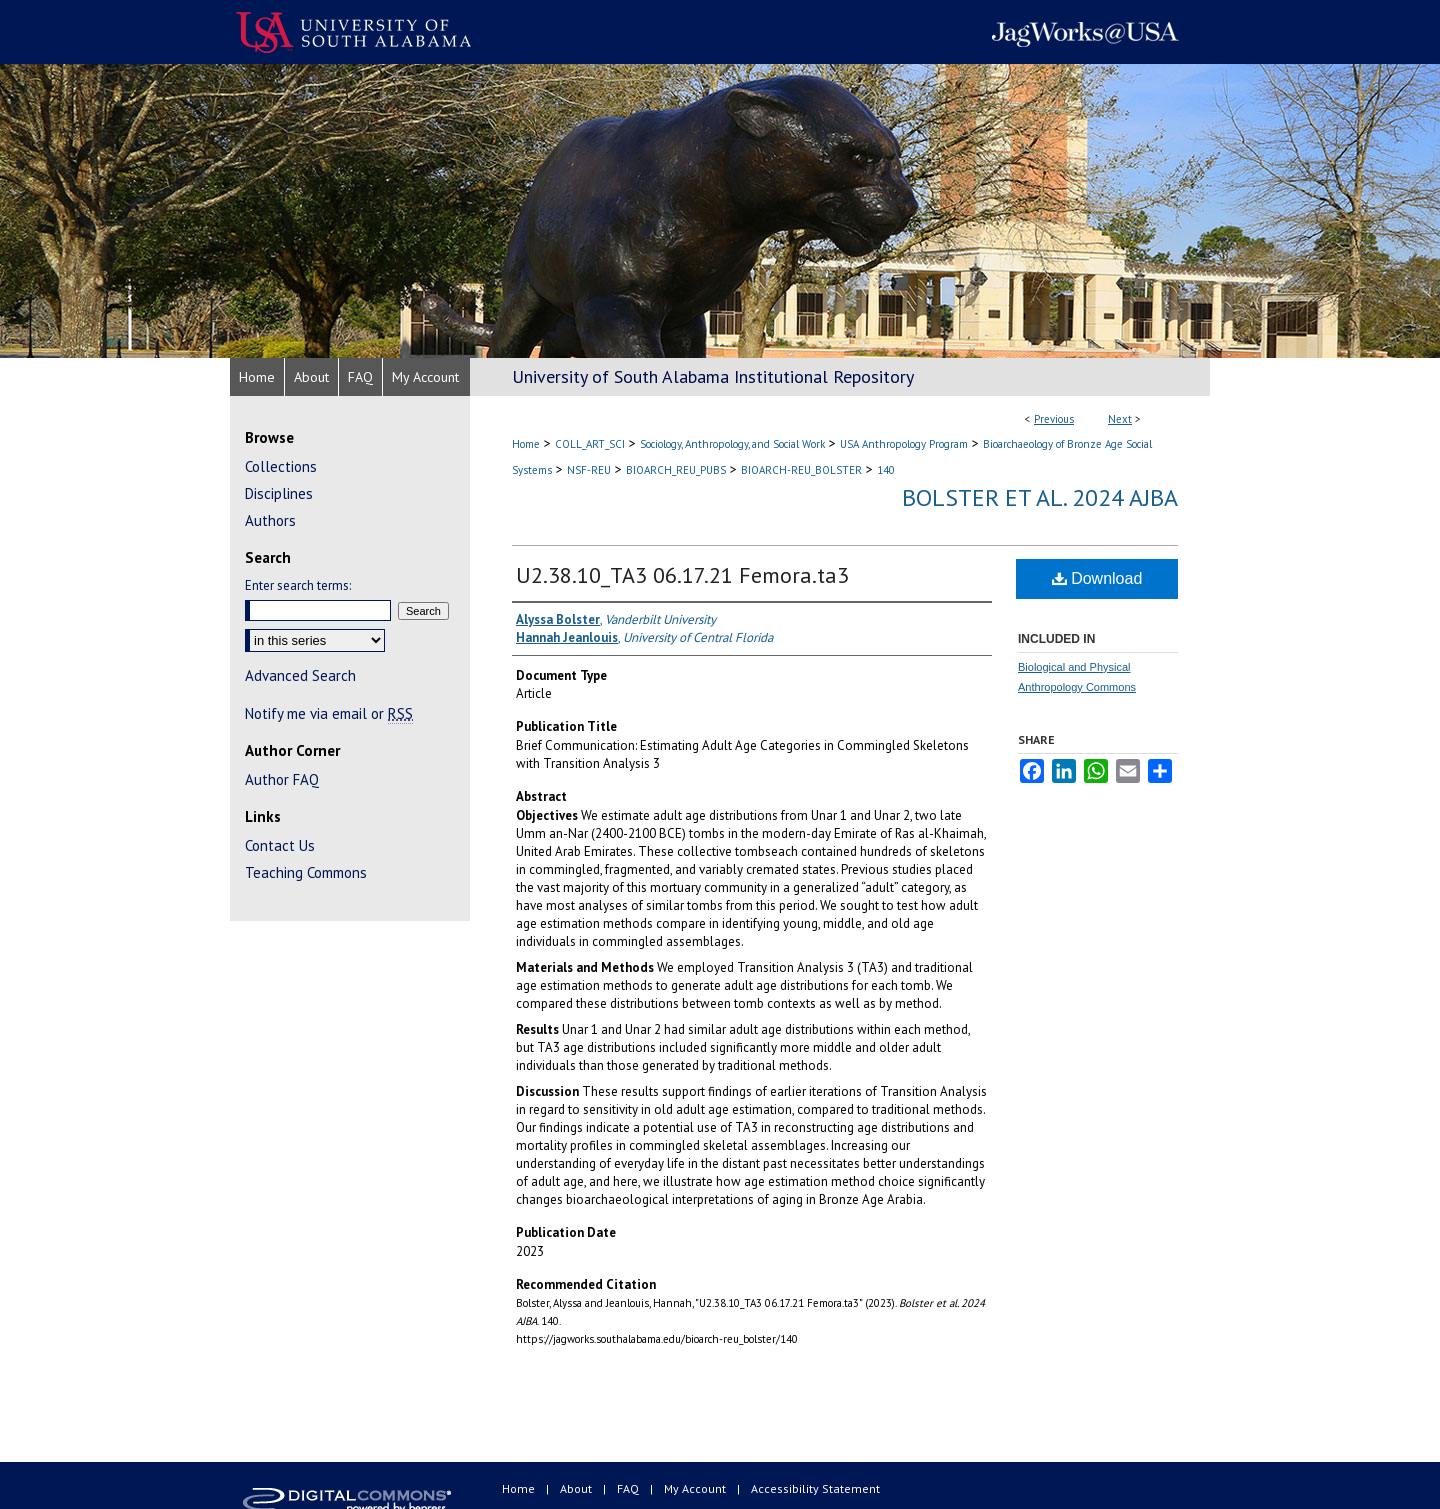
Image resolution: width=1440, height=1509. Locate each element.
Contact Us (280, 845)
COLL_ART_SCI (590, 444)
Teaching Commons (306, 872)
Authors (270, 520)
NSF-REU (589, 470)
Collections (281, 466)
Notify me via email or (329, 713)
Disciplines (279, 493)
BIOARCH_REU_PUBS (676, 470)
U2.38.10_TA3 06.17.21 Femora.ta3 (682, 575)
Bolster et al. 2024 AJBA (1040, 497)
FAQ (629, 1488)
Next (1120, 419)
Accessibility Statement (815, 1488)
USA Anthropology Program (904, 444)
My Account (696, 1488)
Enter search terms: (298, 585)
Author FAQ (282, 779)
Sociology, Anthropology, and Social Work (732, 444)
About (577, 1488)
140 (886, 470)
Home (526, 444)
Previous (1054, 419)
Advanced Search (300, 675)
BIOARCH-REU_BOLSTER (801, 470)
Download (1097, 578)
